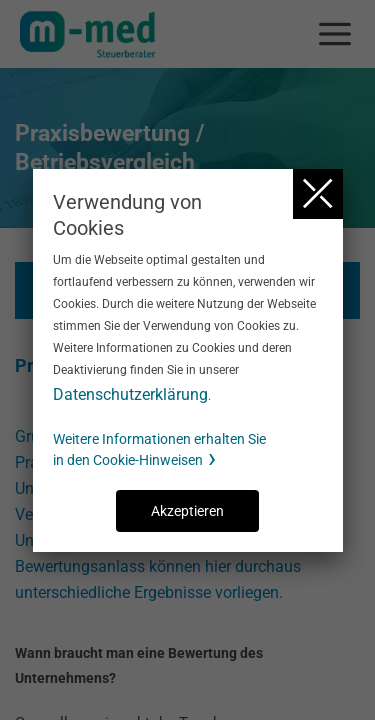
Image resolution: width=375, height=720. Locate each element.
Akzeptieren (187, 511)
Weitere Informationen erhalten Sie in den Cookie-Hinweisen (159, 449)
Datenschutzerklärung (130, 394)
